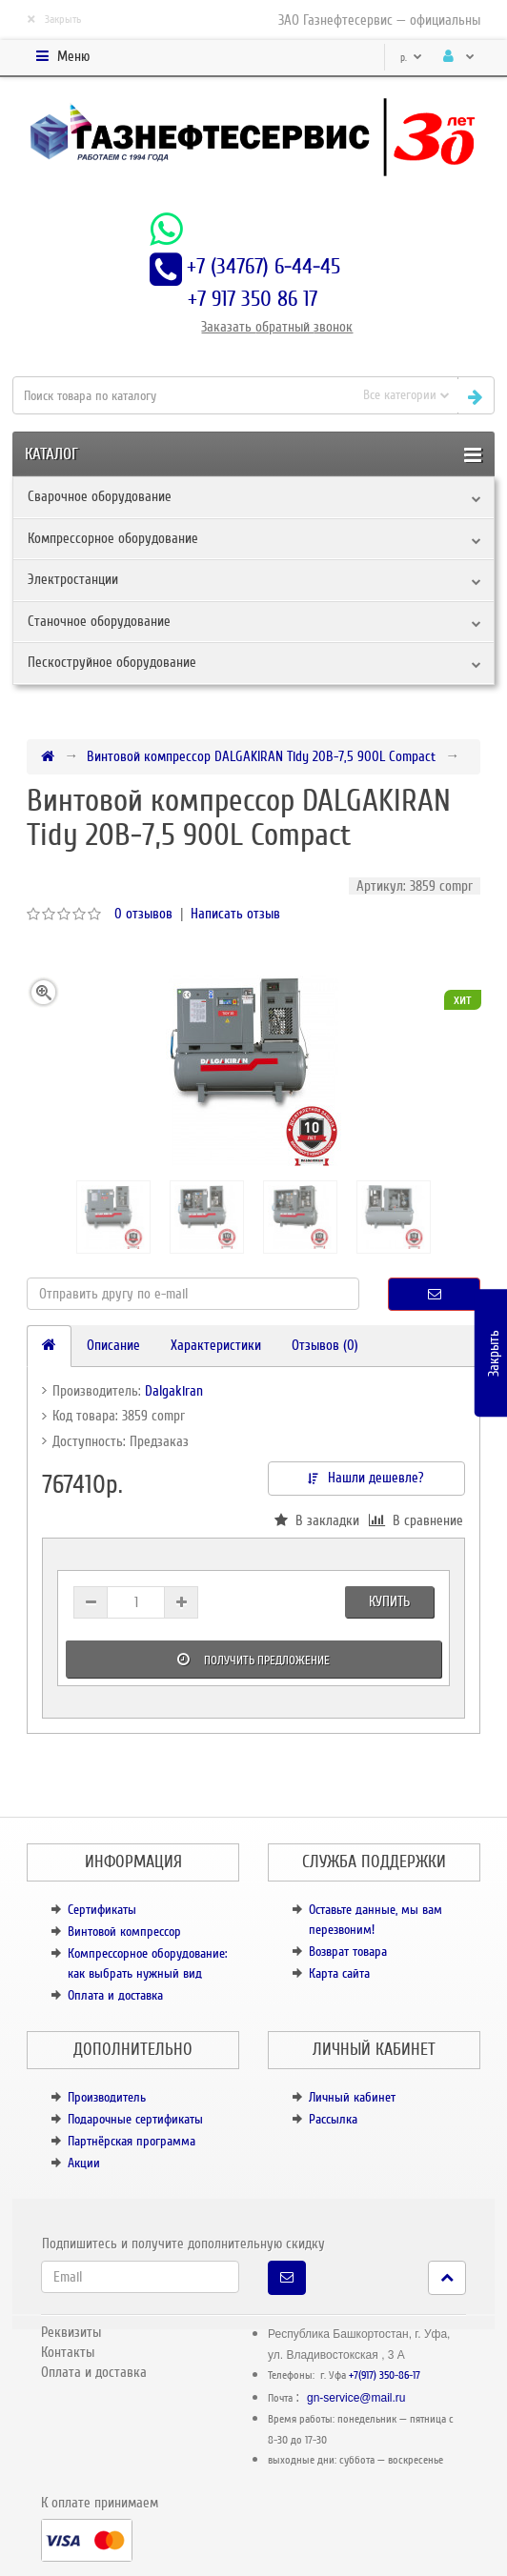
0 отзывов (143, 913)
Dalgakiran (174, 1390)
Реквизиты (71, 2332)
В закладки (316, 1520)
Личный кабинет (352, 2097)
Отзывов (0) (325, 1345)
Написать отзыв (235, 913)
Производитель (107, 2097)
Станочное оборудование (99, 621)
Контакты (67, 2352)
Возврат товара (348, 1951)
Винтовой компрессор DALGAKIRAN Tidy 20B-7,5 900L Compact (261, 756)
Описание (113, 1345)
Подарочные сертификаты (135, 2119)
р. (411, 57)
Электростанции (73, 579)
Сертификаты (102, 1910)
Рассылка (333, 2119)
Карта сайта (339, 1973)
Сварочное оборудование (100, 496)
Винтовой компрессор (124, 1931)
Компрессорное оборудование (113, 538)
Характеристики (216, 1345)
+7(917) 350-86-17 (384, 2375)
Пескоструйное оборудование (112, 662)
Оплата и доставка (115, 1995)
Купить (389, 1601)
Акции (84, 2163)
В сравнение (416, 1520)
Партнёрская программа (131, 2141)
